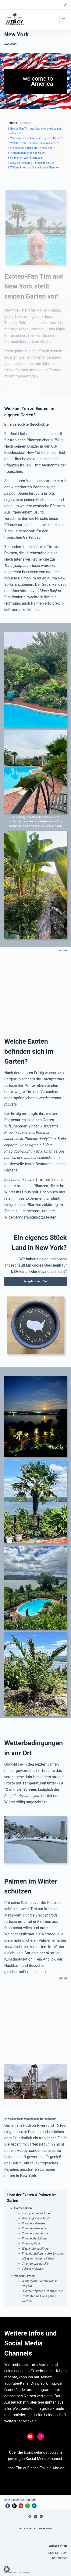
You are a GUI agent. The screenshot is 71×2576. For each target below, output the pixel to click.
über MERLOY (57, 2553)
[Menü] (63, 20)
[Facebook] (29, 2516)
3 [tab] (41, 2103)
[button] (7, 2505)
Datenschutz (27, 2528)
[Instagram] (41, 2516)
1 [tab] (30, 2103)
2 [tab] (35, 2103)
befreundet (59, 2558)
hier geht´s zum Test (35, 1281)
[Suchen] (65, 4)
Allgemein (10, 43)
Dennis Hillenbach (24, 2572)
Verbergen (25, 123)
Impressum (44, 2528)
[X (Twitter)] (35, 2516)
